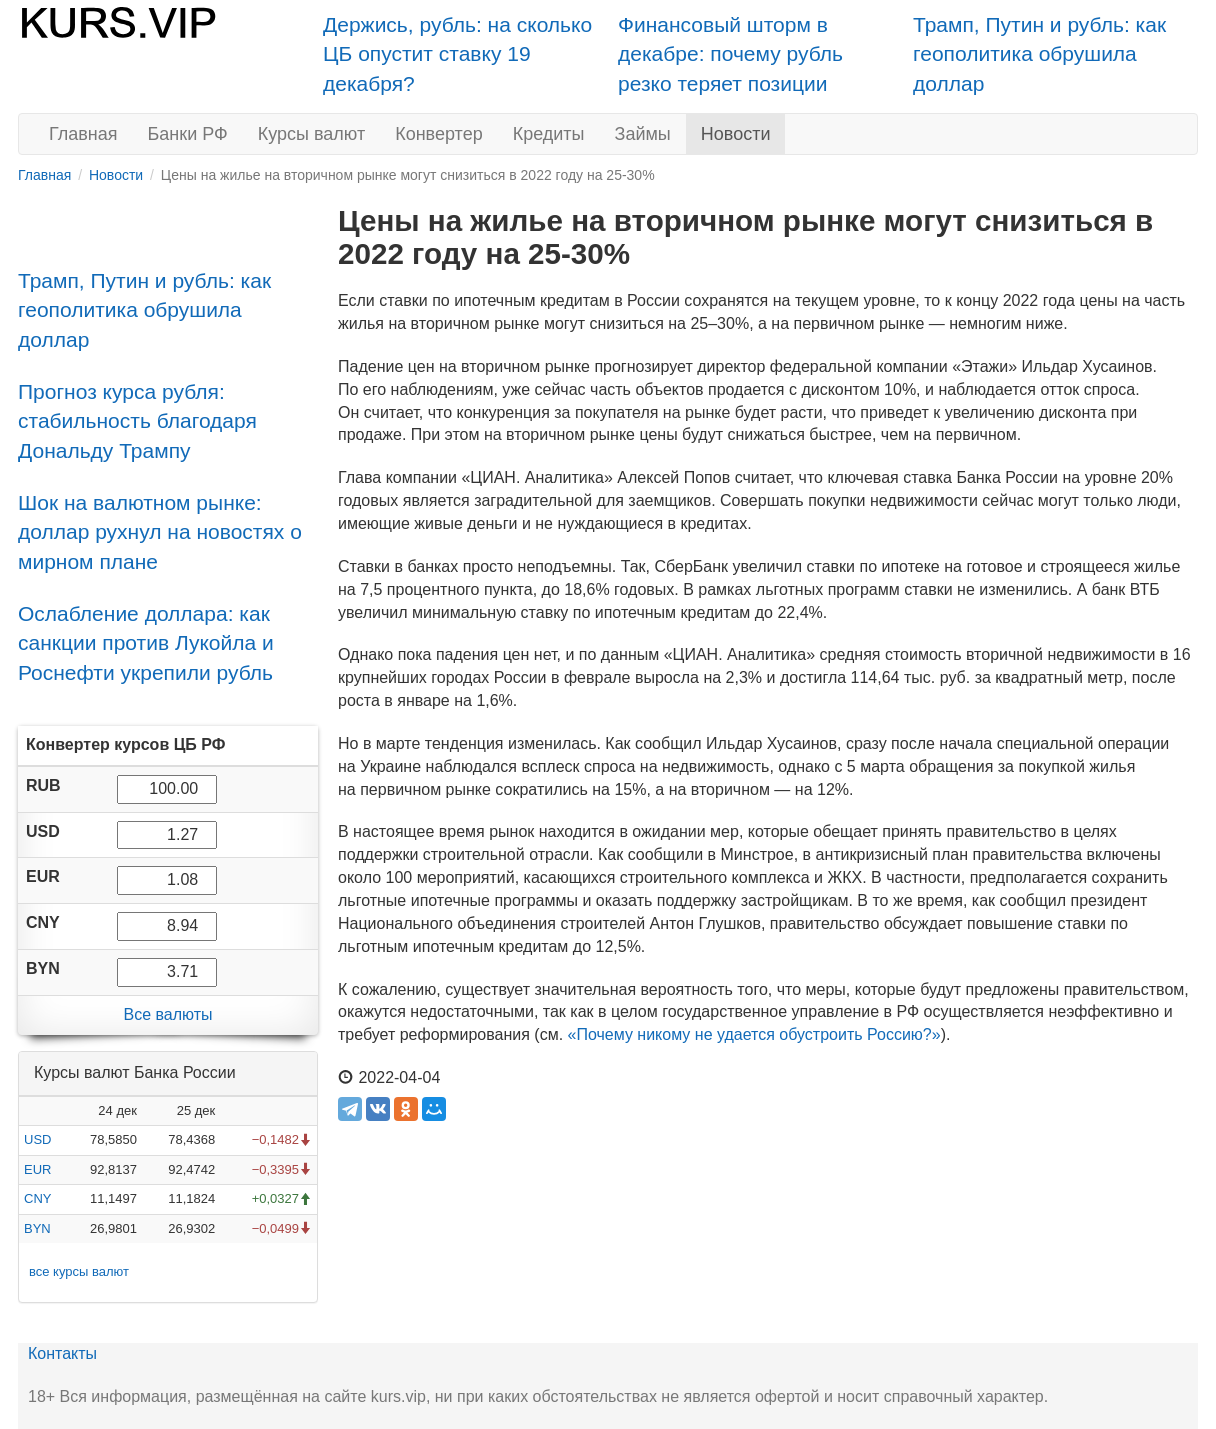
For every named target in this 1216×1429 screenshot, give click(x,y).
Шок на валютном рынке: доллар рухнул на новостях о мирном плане (160, 532)
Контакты (62, 1353)
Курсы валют (311, 134)
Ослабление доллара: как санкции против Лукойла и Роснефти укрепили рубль (146, 643)
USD (37, 1139)
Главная (83, 134)
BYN (37, 1228)
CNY (37, 1198)
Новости (736, 134)
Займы (643, 134)
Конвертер (439, 134)
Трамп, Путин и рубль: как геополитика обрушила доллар (1039, 54)
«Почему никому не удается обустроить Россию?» (754, 1034)
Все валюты (167, 1014)
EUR (37, 1169)
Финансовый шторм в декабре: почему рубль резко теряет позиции (730, 54)
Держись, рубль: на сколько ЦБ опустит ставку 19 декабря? (457, 54)
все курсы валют (79, 1271)
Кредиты (549, 134)
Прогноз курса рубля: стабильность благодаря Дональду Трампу (137, 421)
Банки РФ (188, 134)
